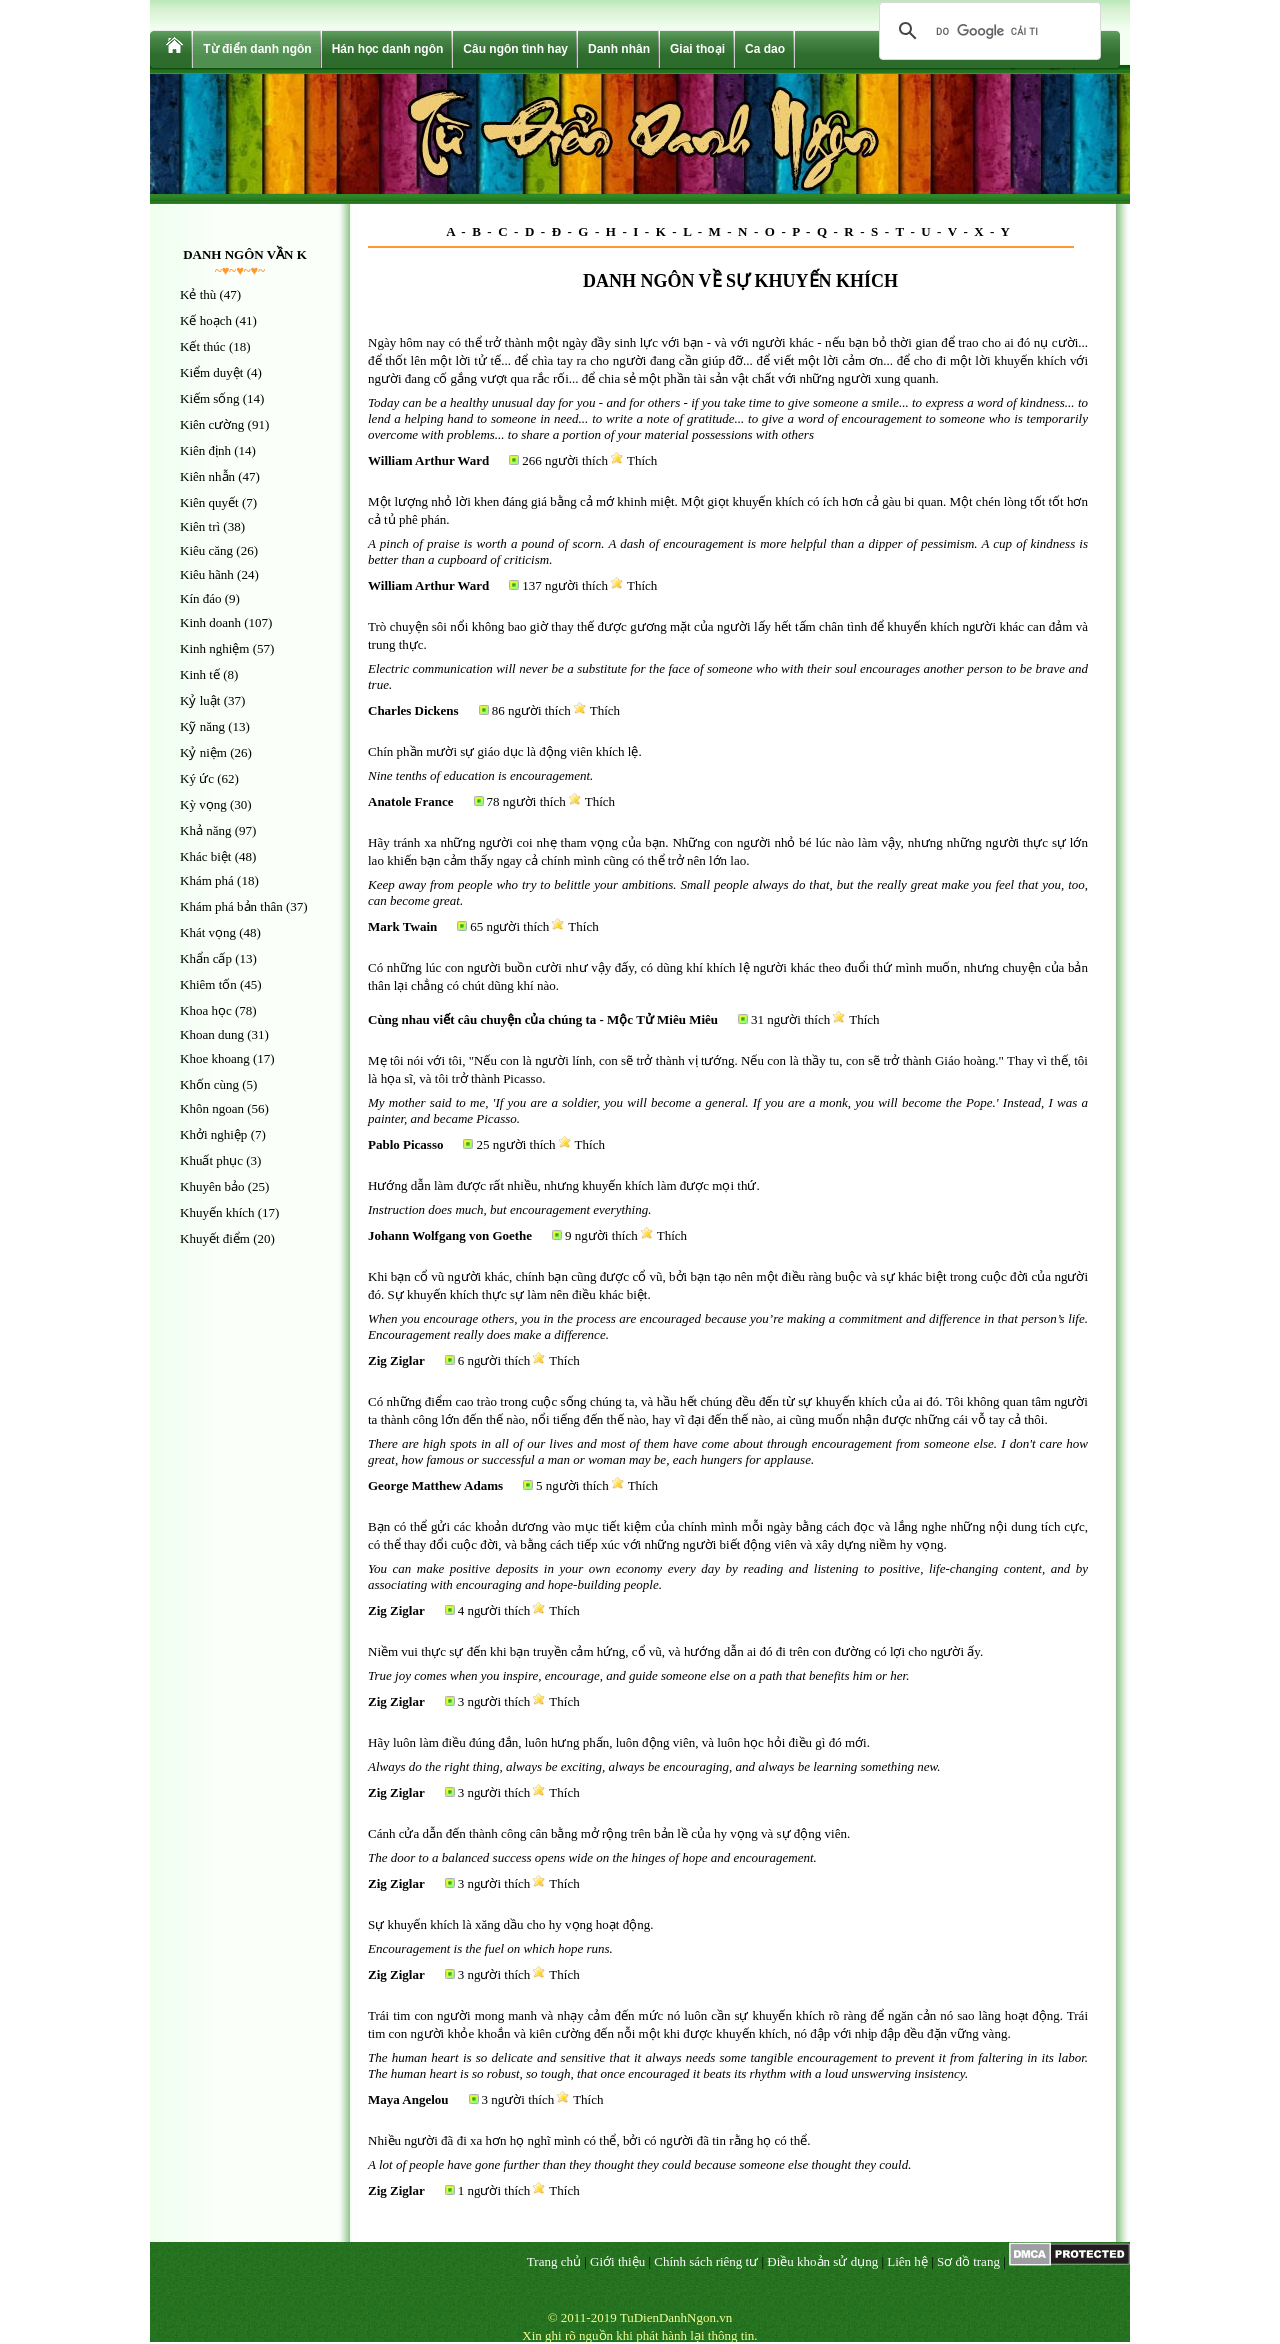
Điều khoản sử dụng (822, 2261)
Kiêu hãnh (207, 574)
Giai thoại (697, 49)
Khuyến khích (217, 1212)
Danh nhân (619, 49)
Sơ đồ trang (968, 2261)
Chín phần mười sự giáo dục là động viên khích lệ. (505, 751)
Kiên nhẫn (207, 476)
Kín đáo (201, 598)
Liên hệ (907, 2261)
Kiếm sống (209, 398)
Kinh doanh (210, 622)
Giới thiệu (617, 2261)
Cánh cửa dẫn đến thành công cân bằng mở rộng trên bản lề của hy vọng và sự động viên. (609, 1833)
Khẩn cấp (206, 958)
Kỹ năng (202, 726)
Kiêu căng (206, 550)
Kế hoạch (206, 320)
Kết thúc (203, 346)
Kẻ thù (198, 294)
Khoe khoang (215, 1058)
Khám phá (207, 880)
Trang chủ (554, 2261)
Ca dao (765, 49)
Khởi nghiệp (213, 1134)
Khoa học (206, 1010)
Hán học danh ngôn (388, 49)
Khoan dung (212, 1034)
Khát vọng (208, 932)
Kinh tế (200, 674)
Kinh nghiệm (214, 648)
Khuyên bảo (212, 1186)
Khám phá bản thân (231, 906)
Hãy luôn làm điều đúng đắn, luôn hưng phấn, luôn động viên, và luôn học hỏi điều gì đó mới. (619, 1742)
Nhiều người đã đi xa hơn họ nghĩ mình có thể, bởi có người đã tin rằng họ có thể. (589, 2140)
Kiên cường (212, 424)
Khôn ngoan (212, 1108)
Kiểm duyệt (211, 372)
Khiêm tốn (208, 984)
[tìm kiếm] (987, 31)
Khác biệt (205, 856)
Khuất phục (211, 1160)
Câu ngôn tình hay (515, 49)
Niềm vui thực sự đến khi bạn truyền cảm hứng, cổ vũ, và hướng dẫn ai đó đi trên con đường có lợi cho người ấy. (675, 1651)
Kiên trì (200, 526)
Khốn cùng (209, 1084)
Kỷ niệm (203, 752)
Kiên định (205, 450)
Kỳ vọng (203, 804)
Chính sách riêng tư (706, 2261)
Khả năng (205, 830)
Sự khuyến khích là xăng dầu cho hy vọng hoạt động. (510, 1924)
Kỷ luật (200, 700)
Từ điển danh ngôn (257, 49)
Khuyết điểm (215, 1238)
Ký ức (197, 778)
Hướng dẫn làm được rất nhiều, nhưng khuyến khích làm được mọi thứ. (564, 1185)
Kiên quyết (209, 502)
